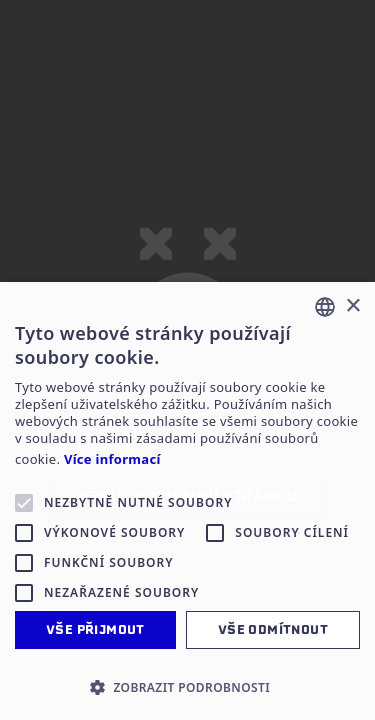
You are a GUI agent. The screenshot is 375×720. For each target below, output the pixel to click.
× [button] (352, 306)
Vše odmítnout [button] (273, 629)
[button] (187, 687)
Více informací (112, 459)
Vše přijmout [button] (95, 629)
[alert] (187, 501)
